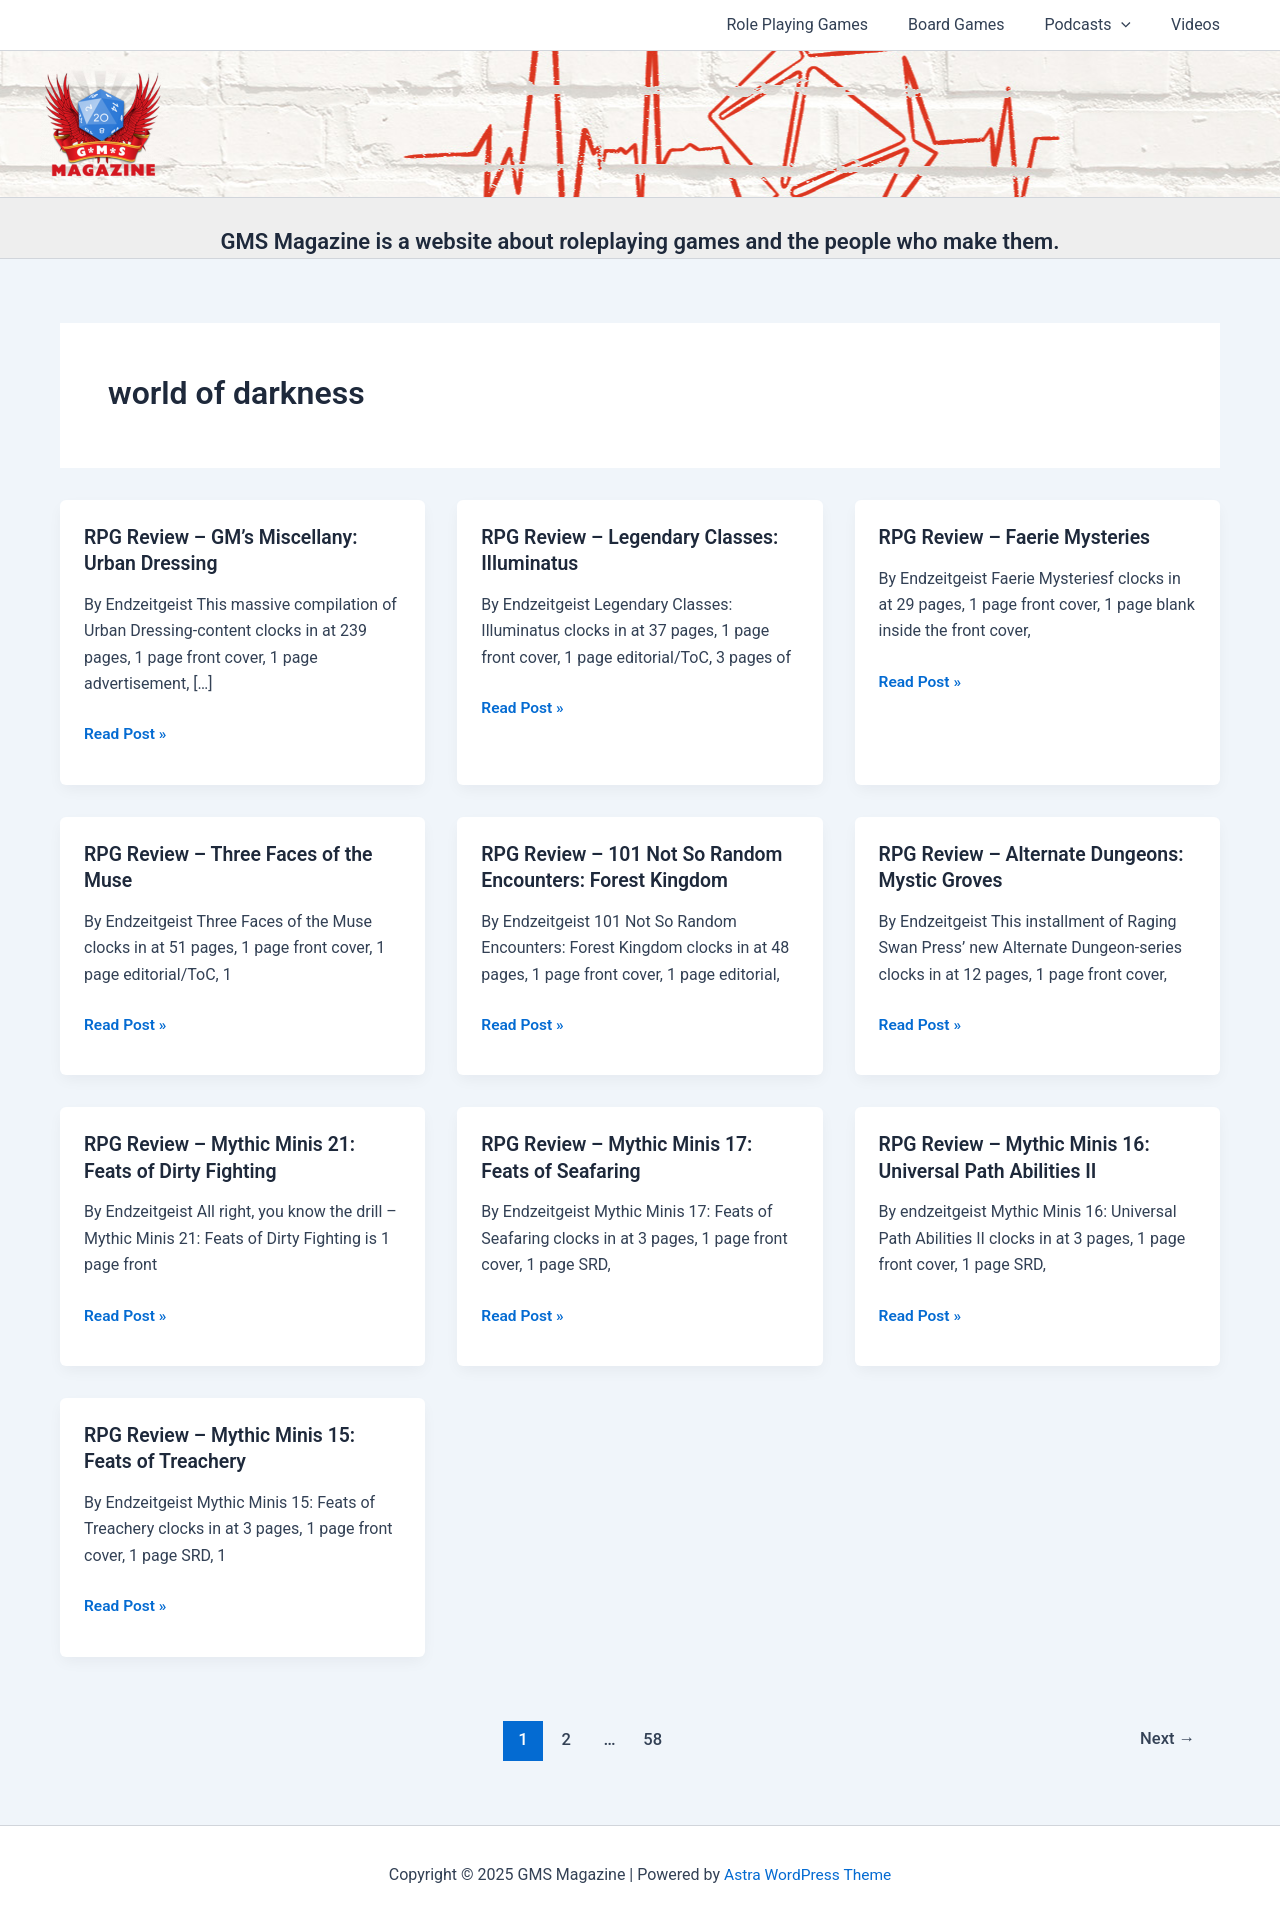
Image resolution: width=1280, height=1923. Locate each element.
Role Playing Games (826, 24)
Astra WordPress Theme (807, 1872)
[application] (1133, 25)
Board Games (976, 24)
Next (1166, 1736)
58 (651, 1736)
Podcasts (1099, 25)
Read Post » (126, 734)
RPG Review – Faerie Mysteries (1019, 537)
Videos (1199, 24)
